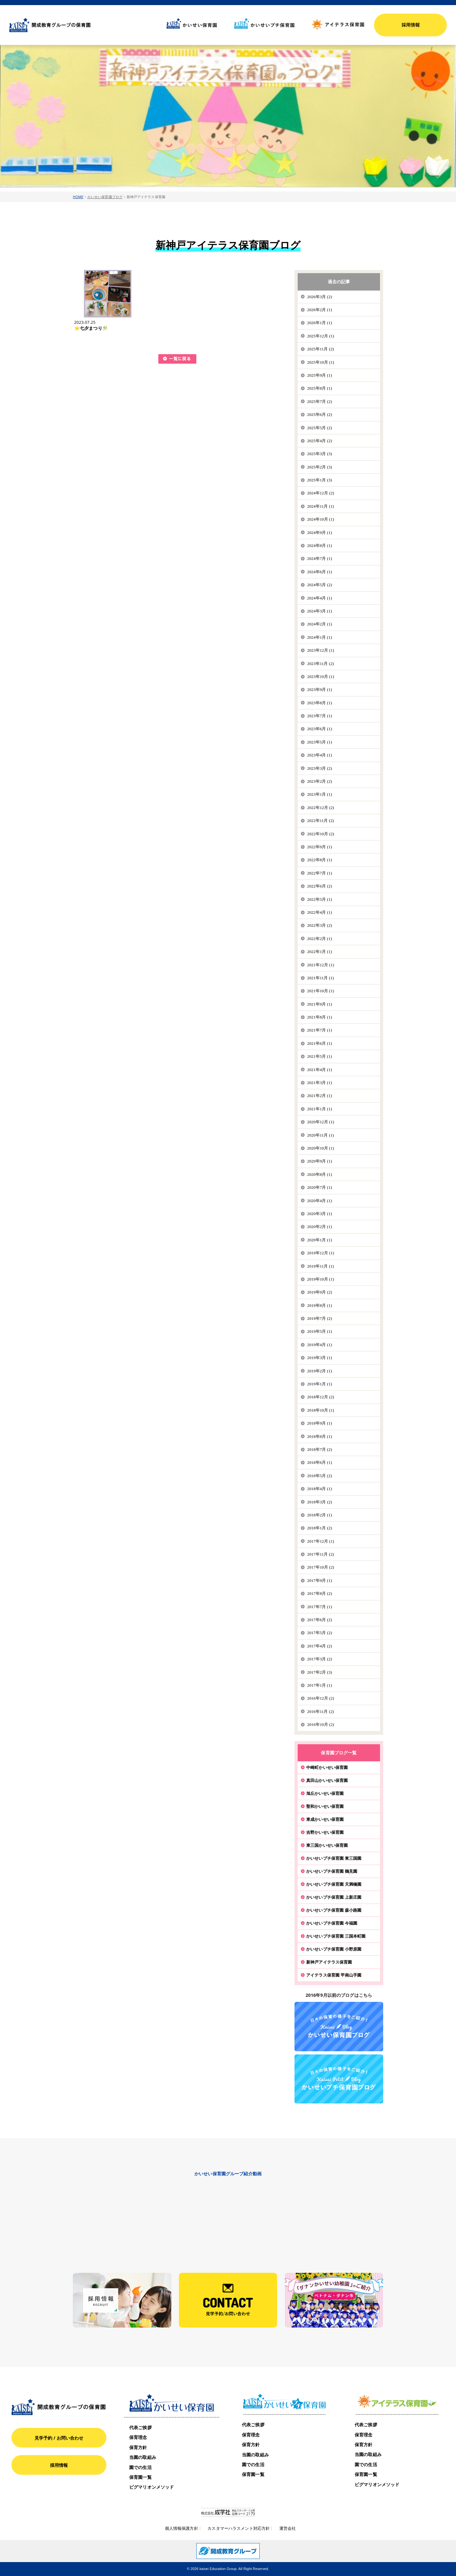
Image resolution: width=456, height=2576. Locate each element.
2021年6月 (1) (319, 1043)
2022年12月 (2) (320, 807)
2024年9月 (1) (319, 532)
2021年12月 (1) (320, 964)
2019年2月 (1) (319, 1371)
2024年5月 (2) (319, 584)
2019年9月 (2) (319, 1292)
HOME (78, 196)
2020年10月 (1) (320, 1148)
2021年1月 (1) (319, 1108)
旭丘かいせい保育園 (325, 1793)
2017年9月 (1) (319, 1580)
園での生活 (140, 2467)
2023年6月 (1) (319, 728)
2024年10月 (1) (320, 519)
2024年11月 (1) (320, 506)
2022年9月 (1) (319, 846)
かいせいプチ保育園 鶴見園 (331, 1871)
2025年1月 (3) (319, 480)
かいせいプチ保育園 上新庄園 (333, 1897)
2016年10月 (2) (320, 1724)
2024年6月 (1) (319, 571)
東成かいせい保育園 (325, 1819)
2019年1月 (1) (319, 1384)
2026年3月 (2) (319, 296)
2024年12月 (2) (320, 493)
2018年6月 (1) (319, 1462)
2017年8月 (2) (319, 1593)
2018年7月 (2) (319, 1449)
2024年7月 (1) (319, 558)
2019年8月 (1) (319, 1305)
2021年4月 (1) (319, 1069)
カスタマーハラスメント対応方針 (238, 2528)
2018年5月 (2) (319, 1475)
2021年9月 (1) (319, 1004)
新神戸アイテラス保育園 (329, 1962)
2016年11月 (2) (320, 1711)
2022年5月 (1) (319, 899)
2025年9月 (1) (319, 375)
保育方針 (138, 2447)
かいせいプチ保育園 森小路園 (333, 1910)
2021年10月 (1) (320, 990)
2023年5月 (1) (319, 742)
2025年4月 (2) (319, 440)
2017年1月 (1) (319, 1685)
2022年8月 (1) (319, 859)
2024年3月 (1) (319, 611)
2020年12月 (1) (320, 1121)
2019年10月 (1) (320, 1279)
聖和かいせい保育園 (325, 1806)
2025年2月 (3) (319, 467)
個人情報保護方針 (181, 2528)
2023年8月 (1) (319, 702)
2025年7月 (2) (319, 401)
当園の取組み (142, 2457)
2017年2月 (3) (319, 1672)
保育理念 (138, 2437)
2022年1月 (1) (319, 951)
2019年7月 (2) (319, 1318)
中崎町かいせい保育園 (327, 1767)
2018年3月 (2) (319, 1502)
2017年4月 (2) (319, 1646)
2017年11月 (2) (320, 1554)
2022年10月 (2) (320, 833)
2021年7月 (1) (319, 1030)
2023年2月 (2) (319, 781)
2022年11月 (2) (320, 820)
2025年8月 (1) (319, 388)
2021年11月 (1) (320, 977)
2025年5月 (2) (319, 427)
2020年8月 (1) (319, 1174)
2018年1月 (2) (319, 1528)
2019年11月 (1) (320, 1266)
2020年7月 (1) (319, 1187)
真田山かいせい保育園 (327, 1780)
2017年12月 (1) (320, 1541)
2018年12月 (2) (320, 1397)
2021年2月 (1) (319, 1095)
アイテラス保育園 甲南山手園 (333, 1975)
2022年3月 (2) (319, 925)
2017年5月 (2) (319, 1632)
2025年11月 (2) (320, 349)
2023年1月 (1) (319, 794)
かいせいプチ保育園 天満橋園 (333, 1884)
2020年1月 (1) (319, 1240)
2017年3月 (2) (319, 1659)
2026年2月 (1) (319, 309)
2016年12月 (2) (320, 1698)
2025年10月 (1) (320, 362)
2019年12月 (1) (320, 1252)
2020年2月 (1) (319, 1226)
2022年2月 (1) (319, 938)
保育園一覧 (140, 2477)
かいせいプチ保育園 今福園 (331, 1923)
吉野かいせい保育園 (325, 1832)
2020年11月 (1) (320, 1135)
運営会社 (287, 2528)
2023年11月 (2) (320, 663)
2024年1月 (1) (319, 637)
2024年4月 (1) (319, 598)
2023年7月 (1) (319, 715)
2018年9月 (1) (319, 1423)
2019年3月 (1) (319, 1357)
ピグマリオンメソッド (151, 2487)
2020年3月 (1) (319, 1213)
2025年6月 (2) (319, 414)
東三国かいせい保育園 (327, 1845)
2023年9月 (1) (319, 689)
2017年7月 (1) (319, 1606)
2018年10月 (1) (320, 1410)
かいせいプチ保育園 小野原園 (333, 1949)
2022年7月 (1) (319, 873)
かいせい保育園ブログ (105, 196)
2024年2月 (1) (319, 624)
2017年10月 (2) (320, 1567)
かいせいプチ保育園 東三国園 (333, 1858)
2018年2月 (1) (319, 1515)
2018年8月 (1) (319, 1436)
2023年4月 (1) (319, 755)
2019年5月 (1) (319, 1331)
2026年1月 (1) (319, 322)
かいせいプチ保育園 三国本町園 (335, 1936)
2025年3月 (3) (319, 453)
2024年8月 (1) (319, 545)
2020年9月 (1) (319, 1161)
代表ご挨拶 (140, 2427)
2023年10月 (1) (320, 676)
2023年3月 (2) (319, 768)
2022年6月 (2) (319, 886)
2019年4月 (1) (319, 1344)
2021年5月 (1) (319, 1056)
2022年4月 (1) (319, 912)
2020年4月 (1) (319, 1200)
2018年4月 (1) (319, 1488)
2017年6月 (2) (319, 1619)
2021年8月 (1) (319, 1017)
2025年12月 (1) (320, 336)
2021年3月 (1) (319, 1082)
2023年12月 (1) (320, 650)
